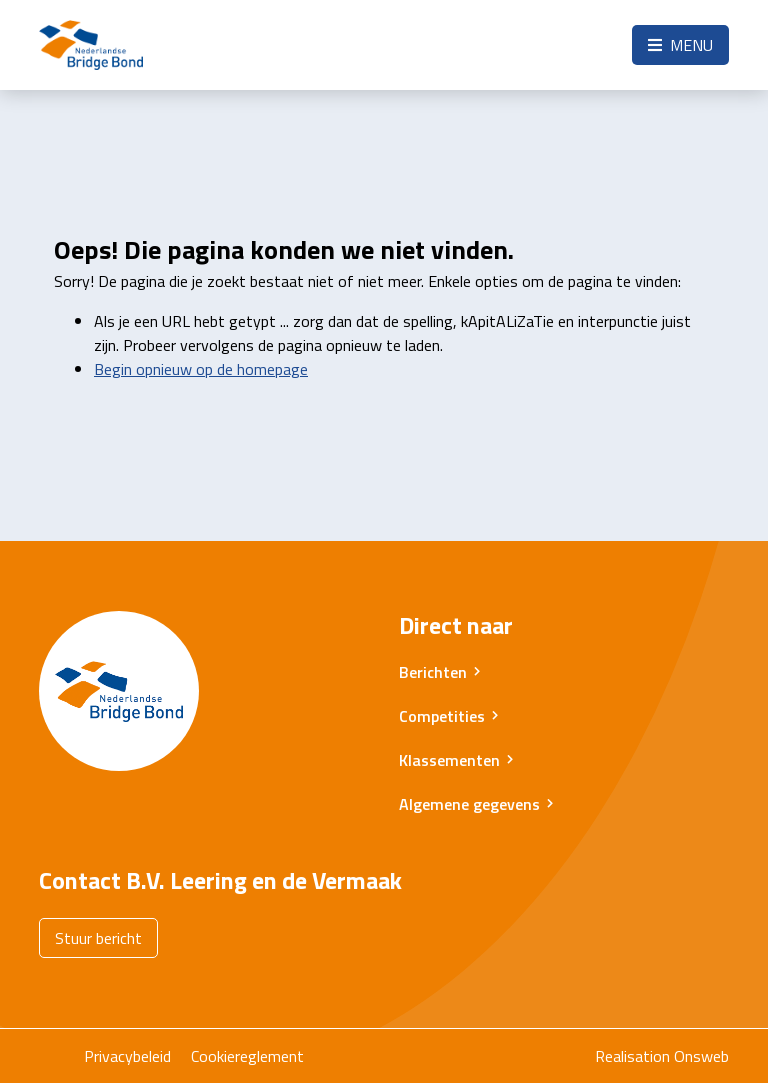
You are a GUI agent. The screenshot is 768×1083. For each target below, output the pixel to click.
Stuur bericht (98, 938)
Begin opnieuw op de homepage (201, 369)
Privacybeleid (127, 1056)
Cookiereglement (247, 1056)
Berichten (433, 672)
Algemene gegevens (469, 804)
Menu (680, 45)
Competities (442, 716)
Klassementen (449, 760)
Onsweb (701, 1056)
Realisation (632, 1056)
